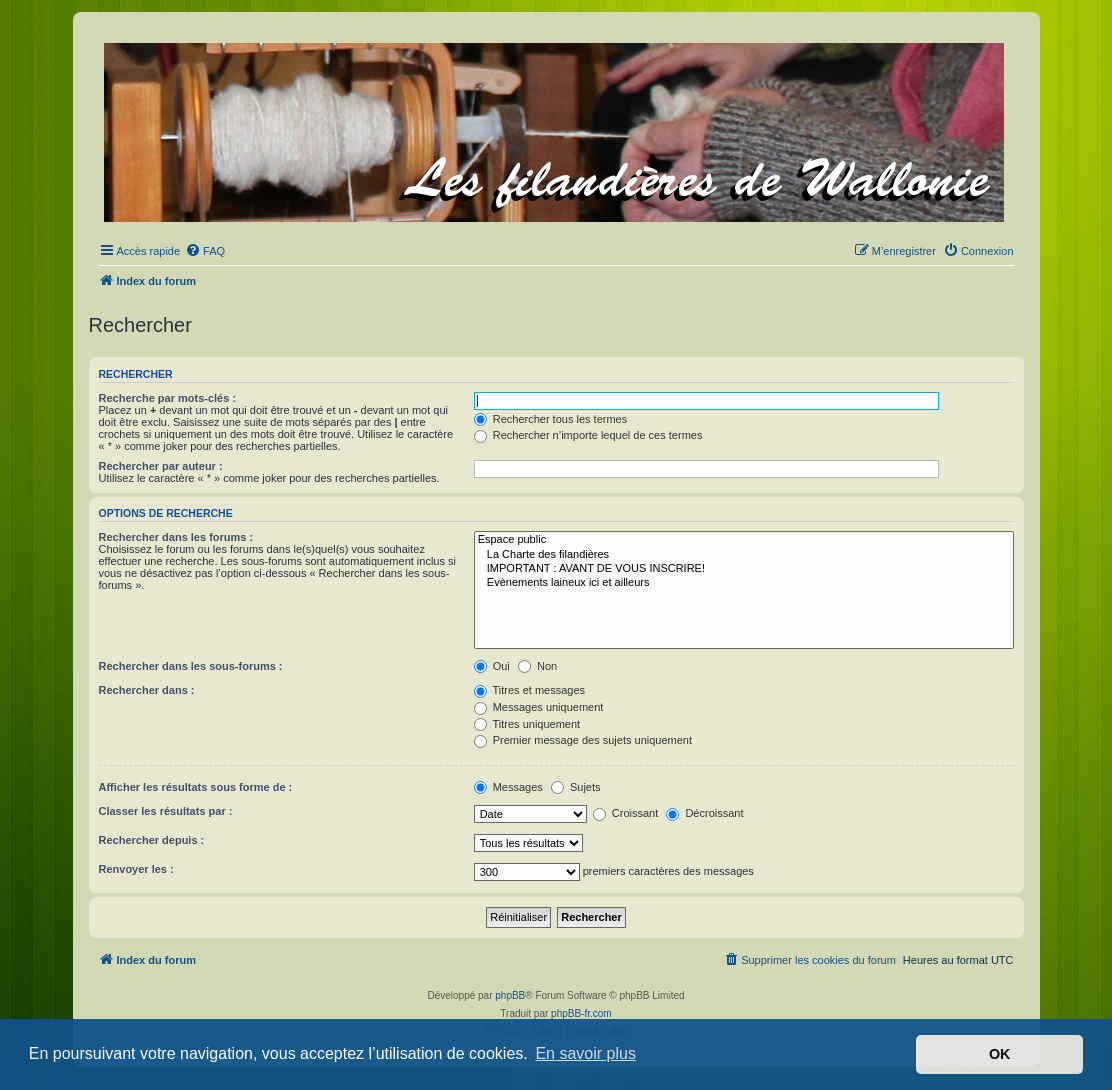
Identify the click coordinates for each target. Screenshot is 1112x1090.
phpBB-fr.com (581, 1013)
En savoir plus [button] (585, 1053)
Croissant (626, 813)
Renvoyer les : (136, 869)
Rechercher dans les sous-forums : (191, 666)
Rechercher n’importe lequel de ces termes (588, 435)
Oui (492, 666)
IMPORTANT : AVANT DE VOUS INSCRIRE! (744, 569)
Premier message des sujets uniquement (583, 740)
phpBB (510, 995)
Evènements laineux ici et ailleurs (744, 583)
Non (537, 666)
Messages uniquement (539, 707)
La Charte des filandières (744, 555)
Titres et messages (529, 690)
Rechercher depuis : (152, 840)
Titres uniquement (527, 724)
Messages (508, 787)
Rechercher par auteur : (161, 466)
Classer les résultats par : (166, 811)
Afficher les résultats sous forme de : (196, 787)
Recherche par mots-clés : (168, 398)
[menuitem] (205, 251)
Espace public (744, 540)
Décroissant (704, 813)
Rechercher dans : (147, 690)
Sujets (576, 787)
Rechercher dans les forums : (176, 537)
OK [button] (1000, 1054)
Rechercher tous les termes (551, 419)
